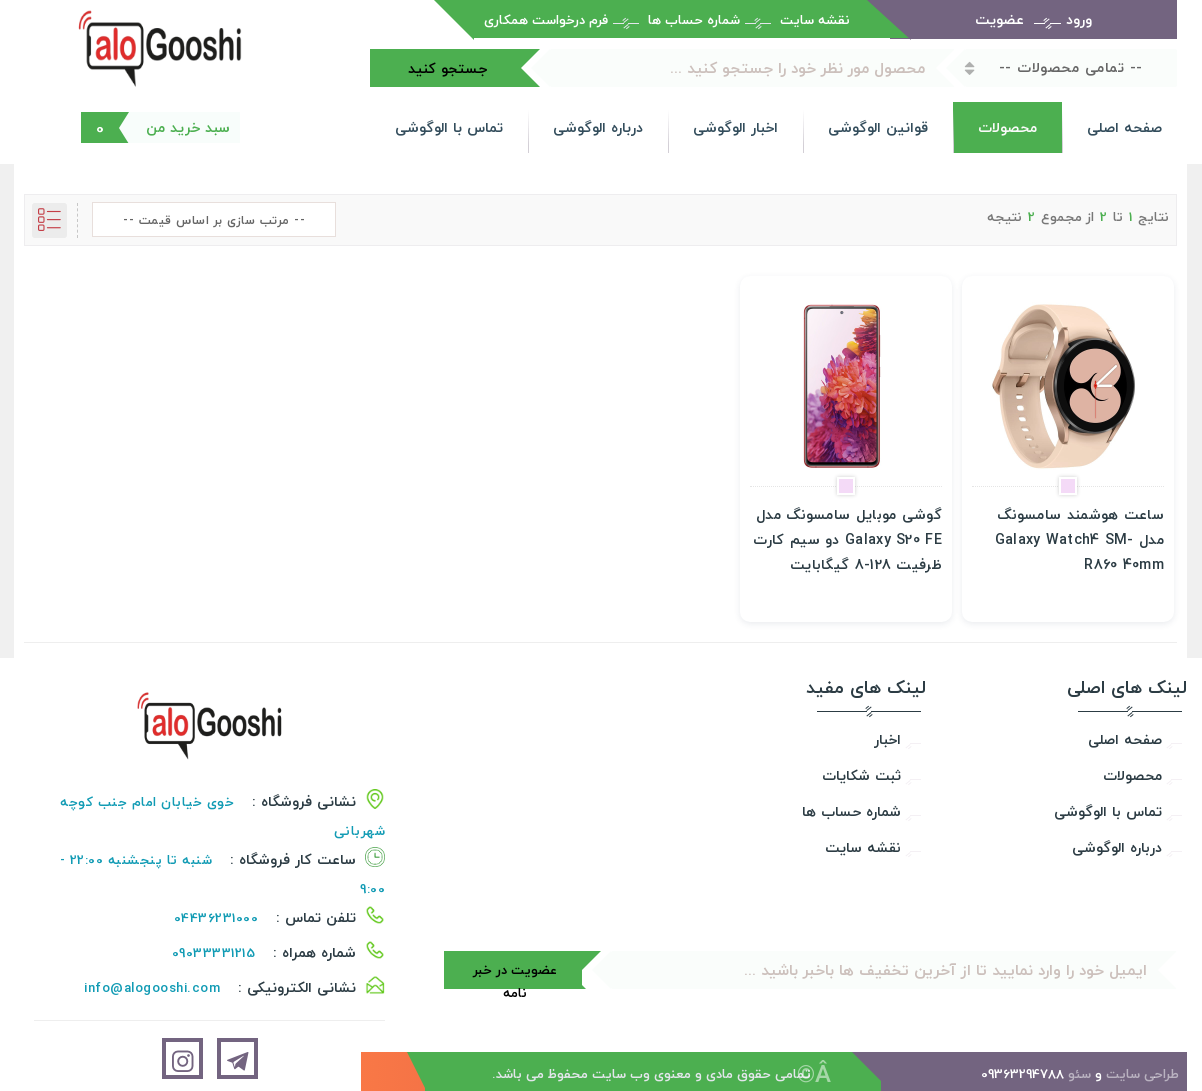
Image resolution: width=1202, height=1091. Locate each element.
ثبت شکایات (861, 775)
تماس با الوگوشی (449, 127)
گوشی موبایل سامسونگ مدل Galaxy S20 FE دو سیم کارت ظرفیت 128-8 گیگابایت (847, 539)
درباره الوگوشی (598, 127)
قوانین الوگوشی (878, 127)
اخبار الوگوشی (735, 127)
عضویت (999, 19)
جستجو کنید (447, 68)
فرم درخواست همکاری (546, 19)
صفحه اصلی (1124, 127)
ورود (1079, 19)
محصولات (1007, 127)
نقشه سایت (815, 19)
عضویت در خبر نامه (515, 973)
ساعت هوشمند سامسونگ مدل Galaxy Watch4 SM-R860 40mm (1079, 539)
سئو (1079, 1073)
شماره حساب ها (694, 19)
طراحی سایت (1142, 1073)
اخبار (887, 739)
